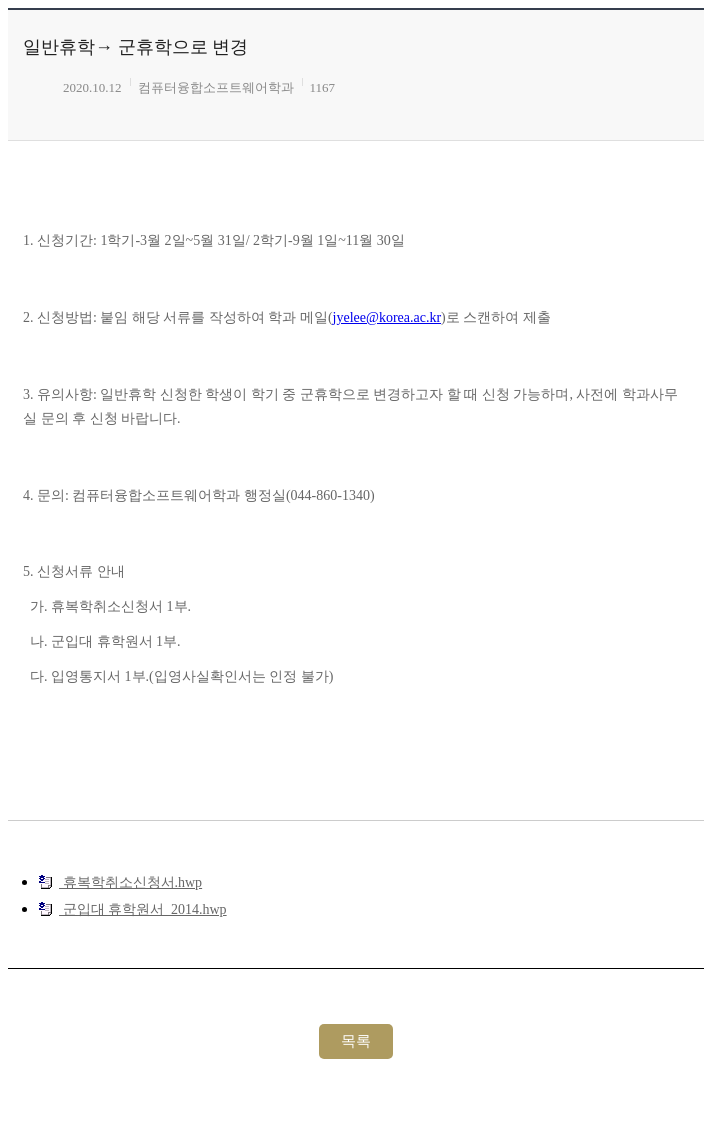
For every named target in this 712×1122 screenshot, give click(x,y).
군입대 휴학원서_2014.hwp (132, 909)
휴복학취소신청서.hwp (120, 882)
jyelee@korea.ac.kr (387, 317)
